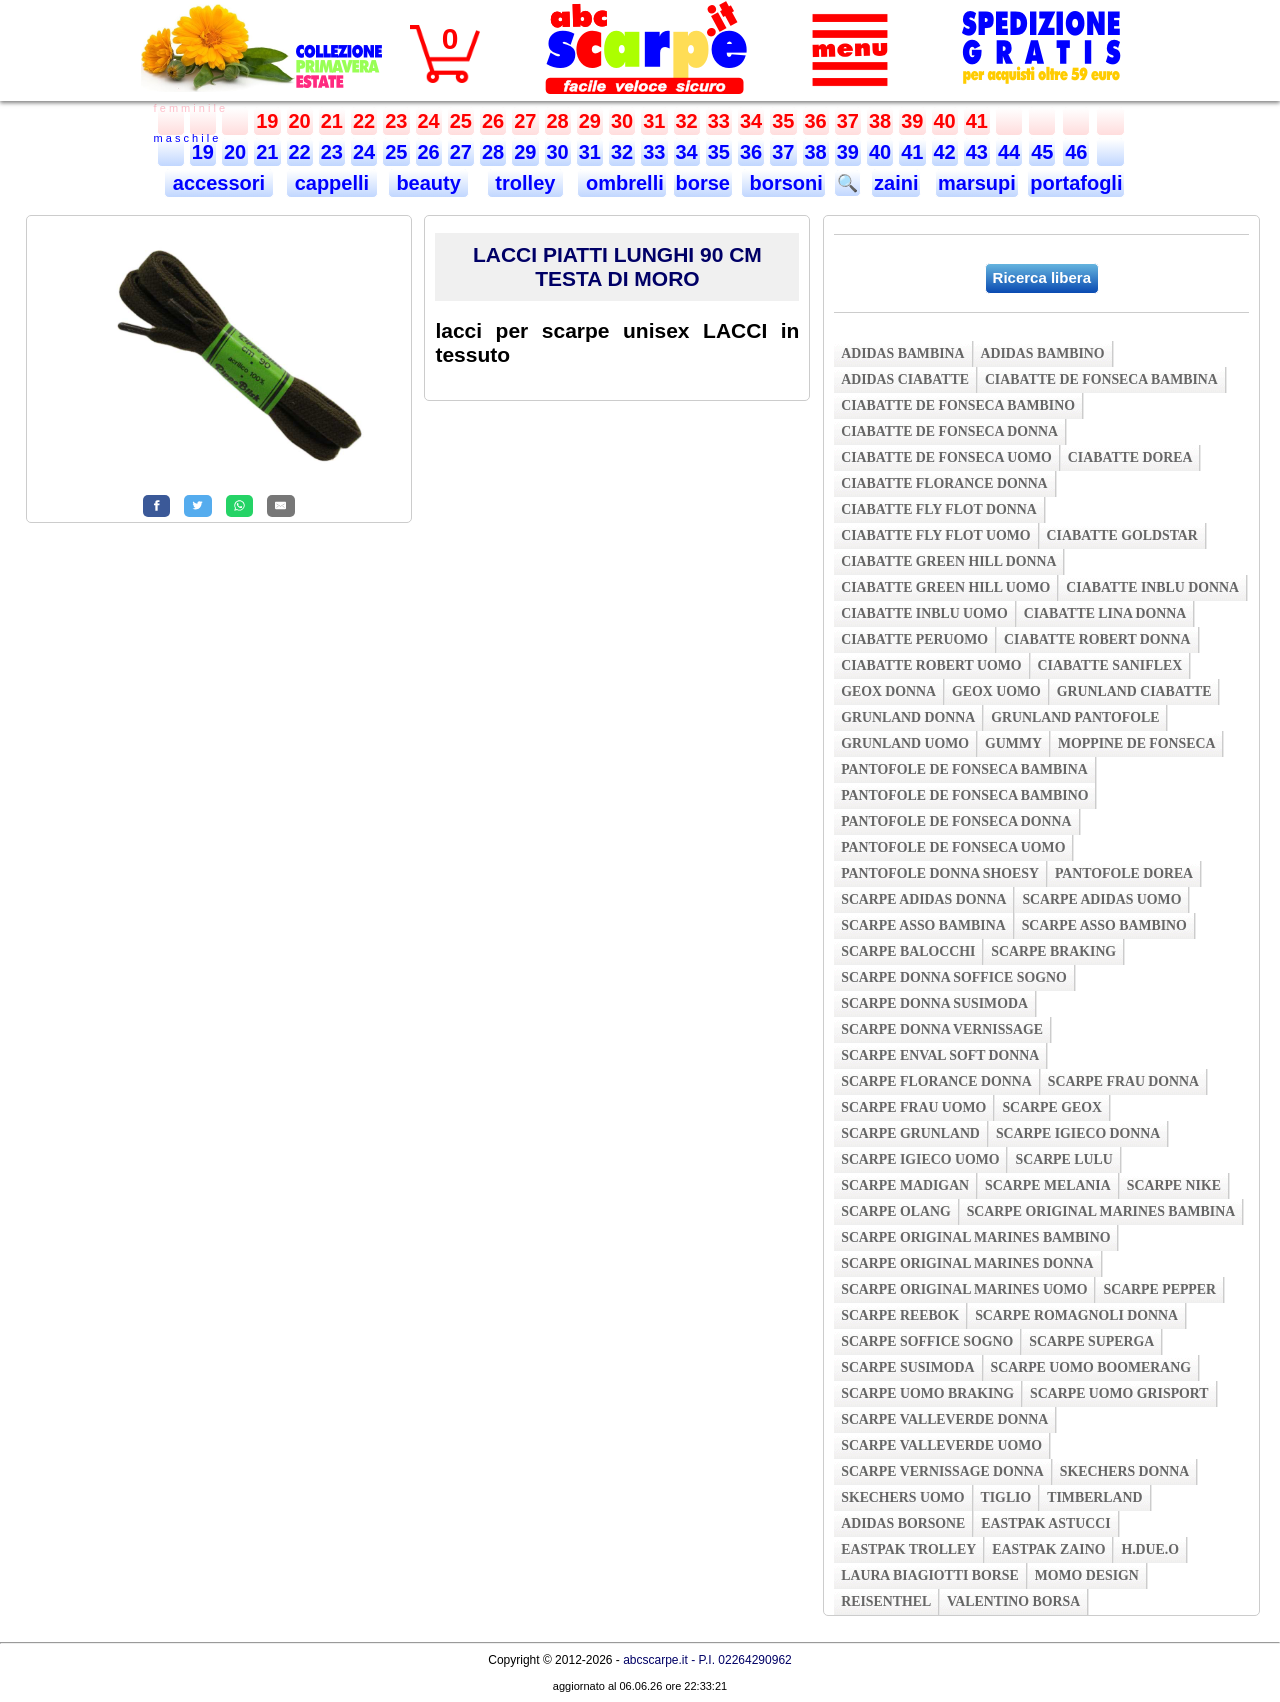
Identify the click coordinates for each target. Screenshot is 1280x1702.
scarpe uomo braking (927, 1393)
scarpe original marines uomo (964, 1289)
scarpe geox (1052, 1107)
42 (945, 152)
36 (816, 121)
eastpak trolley (908, 1549)
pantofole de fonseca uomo (953, 847)
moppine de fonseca (1137, 743)
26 (493, 121)
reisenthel (886, 1601)
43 (977, 152)
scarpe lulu (1063, 1159)
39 (912, 121)
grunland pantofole (1075, 717)
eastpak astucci (1045, 1523)
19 (267, 121)
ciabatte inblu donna (1152, 587)
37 (848, 121)
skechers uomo (902, 1497)
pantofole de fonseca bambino (964, 795)
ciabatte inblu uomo (924, 613)
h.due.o (1150, 1549)
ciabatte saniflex (1110, 665)
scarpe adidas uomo (1101, 899)
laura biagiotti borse (930, 1575)
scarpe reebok (900, 1315)
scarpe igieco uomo (920, 1159)
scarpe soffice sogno (927, 1341)
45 (1042, 152)
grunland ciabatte (1134, 691)
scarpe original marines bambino (975, 1237)
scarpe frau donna (1123, 1081)
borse (703, 183)
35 (783, 121)
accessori (218, 183)
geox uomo (996, 691)
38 (880, 121)
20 (300, 121)
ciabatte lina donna (1105, 613)
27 (525, 121)
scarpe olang (895, 1211)
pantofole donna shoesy (940, 873)
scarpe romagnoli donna (1076, 1315)
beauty (429, 183)
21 (332, 121)
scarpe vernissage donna (942, 1471)
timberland (1094, 1497)
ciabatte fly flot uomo (935, 535)
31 (654, 121)
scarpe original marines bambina (1101, 1211)
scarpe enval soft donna (940, 1055)
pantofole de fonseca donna (956, 821)
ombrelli (621, 183)
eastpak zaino (1048, 1549)
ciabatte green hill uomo (945, 587)
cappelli (332, 183)
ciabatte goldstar (1122, 535)
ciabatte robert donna (1097, 639)
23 (396, 121)
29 (590, 121)
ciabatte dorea (1130, 457)
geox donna (888, 691)
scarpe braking (1053, 951)
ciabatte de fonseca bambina (1101, 379)
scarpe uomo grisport (1119, 1393)
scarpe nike (1174, 1185)
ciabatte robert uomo (931, 665)
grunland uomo (905, 743)
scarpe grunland (910, 1133)
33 (719, 121)
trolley (525, 183)
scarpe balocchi (908, 951)
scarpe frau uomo (913, 1107)
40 (945, 121)
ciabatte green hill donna (948, 561)
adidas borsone (903, 1523)
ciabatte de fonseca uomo (946, 457)
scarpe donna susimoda (934, 1003)
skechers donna (1124, 1471)
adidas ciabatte (905, 379)
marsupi (977, 183)
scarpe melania (1048, 1185)
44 (1009, 152)
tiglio (1006, 1497)
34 (751, 121)
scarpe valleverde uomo (941, 1445)
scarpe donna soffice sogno (954, 977)
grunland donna (908, 717)
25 (461, 121)
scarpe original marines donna (967, 1263)
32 (687, 121)
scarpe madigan (905, 1185)
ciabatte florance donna (944, 483)
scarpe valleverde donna (944, 1419)
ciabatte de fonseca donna (949, 431)
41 (977, 121)
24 (429, 121)
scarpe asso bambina (923, 925)
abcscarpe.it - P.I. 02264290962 (707, 1660)
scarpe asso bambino (1104, 925)
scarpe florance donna (936, 1081)
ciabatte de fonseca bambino (958, 405)
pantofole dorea (1124, 873)
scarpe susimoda (907, 1367)
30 (622, 121)
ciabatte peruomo (914, 639)
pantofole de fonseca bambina (964, 769)
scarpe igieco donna (1078, 1133)
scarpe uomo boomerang (1091, 1367)
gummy (1013, 743)
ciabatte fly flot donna (939, 509)
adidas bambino (1043, 353)
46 (1076, 152)
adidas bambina (902, 353)
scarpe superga (1091, 1341)
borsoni (783, 183)
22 (364, 121)
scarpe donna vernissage (942, 1029)
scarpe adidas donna (923, 899)
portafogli (1076, 183)
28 (558, 121)
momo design (1087, 1575)
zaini (896, 183)
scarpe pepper (1159, 1289)
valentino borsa (1013, 1601)
